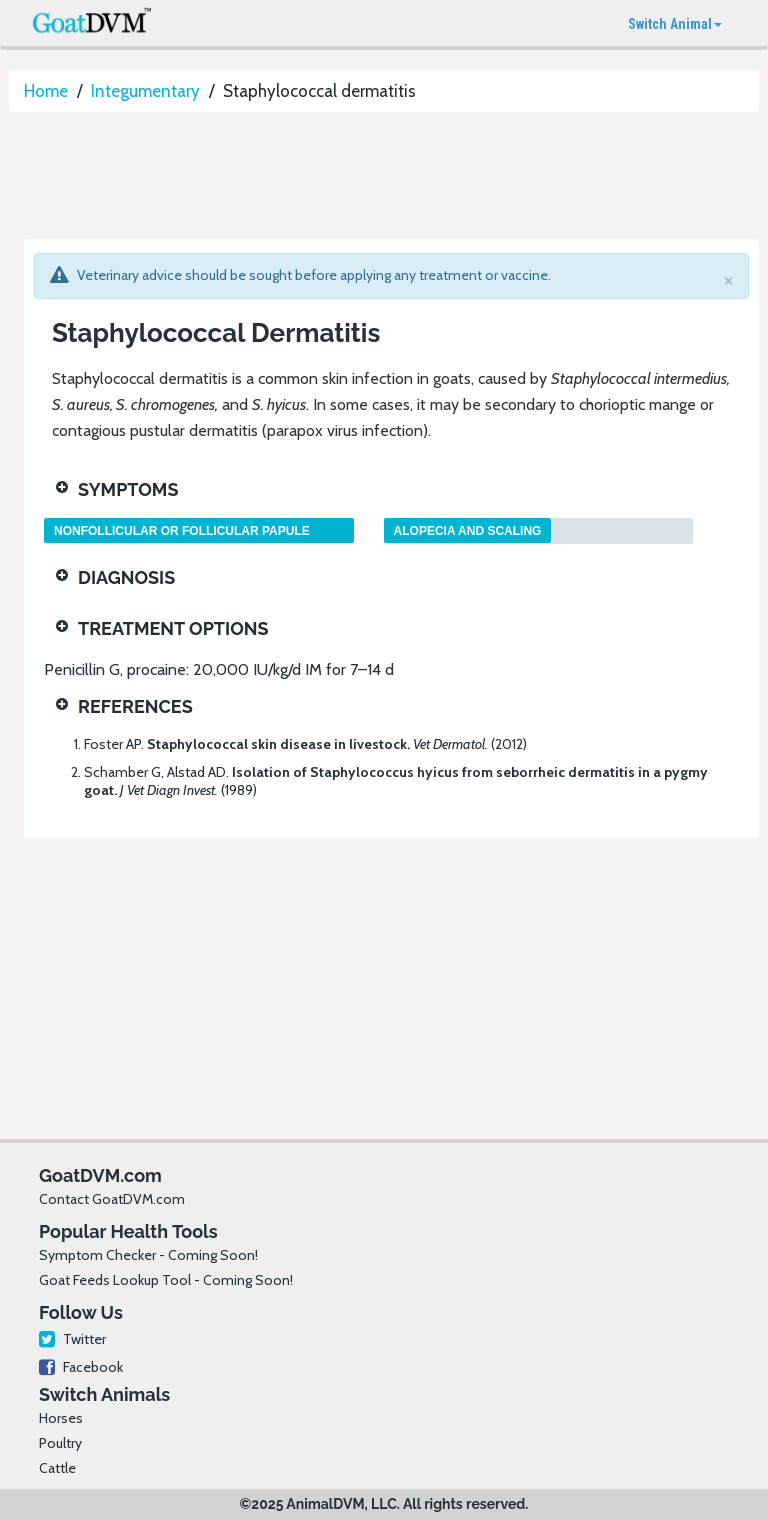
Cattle (57, 1468)
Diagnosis (126, 577)
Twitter (72, 1339)
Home (46, 91)
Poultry (60, 1443)
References (135, 706)
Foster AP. (305, 744)
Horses (61, 1418)
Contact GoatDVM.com (112, 1199)
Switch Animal (675, 24)
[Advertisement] (373, 177)
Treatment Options (173, 628)
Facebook (81, 1367)
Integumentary (145, 91)
